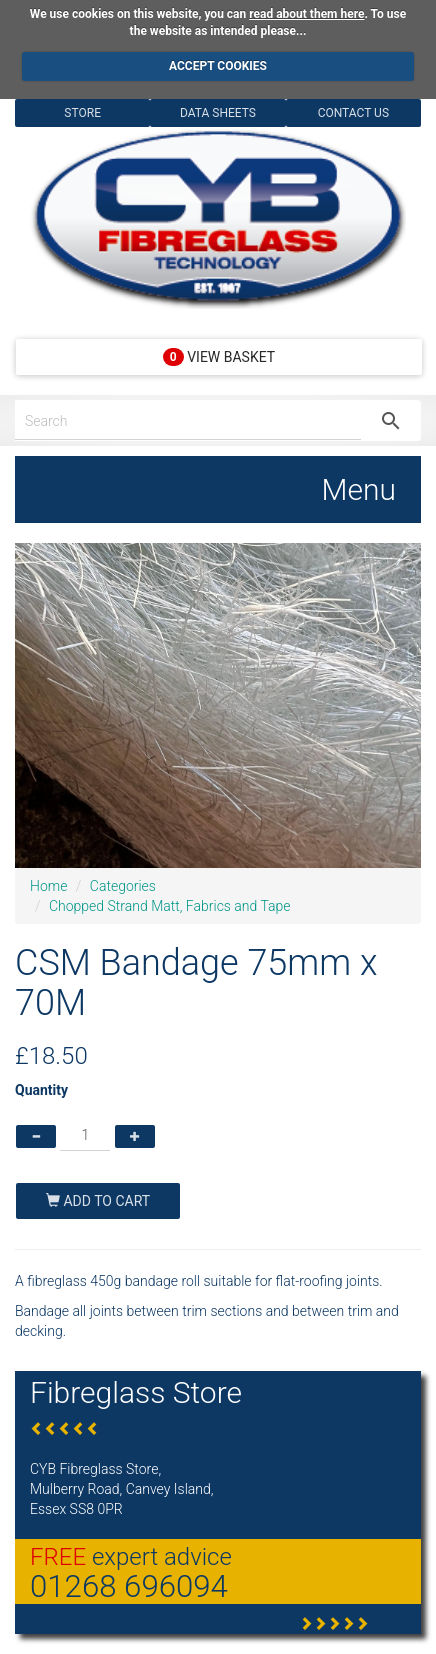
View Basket (219, 357)
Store (82, 113)
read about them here (306, 14)
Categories (123, 886)
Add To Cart (98, 1201)
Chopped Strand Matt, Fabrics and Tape (170, 906)
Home (48, 886)
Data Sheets (218, 113)
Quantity (41, 1090)
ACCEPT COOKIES (218, 66)
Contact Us (353, 113)
